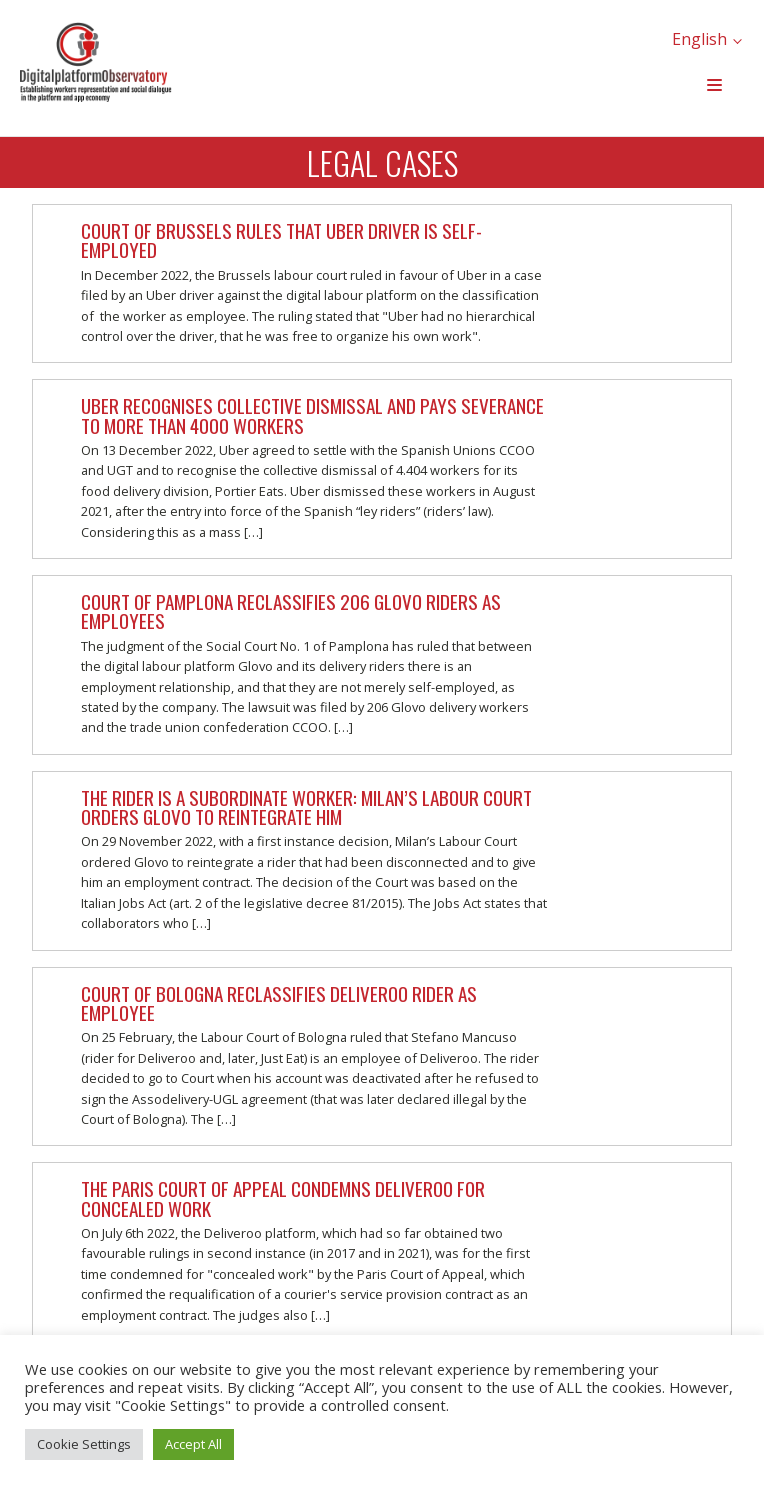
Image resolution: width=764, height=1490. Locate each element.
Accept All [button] (193, 1444)
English (699, 39)
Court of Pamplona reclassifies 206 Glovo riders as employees (291, 611)
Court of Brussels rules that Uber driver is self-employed (281, 240)
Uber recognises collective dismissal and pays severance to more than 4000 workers (312, 415)
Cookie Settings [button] (84, 1444)
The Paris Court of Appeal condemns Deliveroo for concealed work (283, 1198)
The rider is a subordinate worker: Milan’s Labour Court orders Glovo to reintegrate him (306, 807)
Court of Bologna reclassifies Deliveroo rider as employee (279, 1003)
